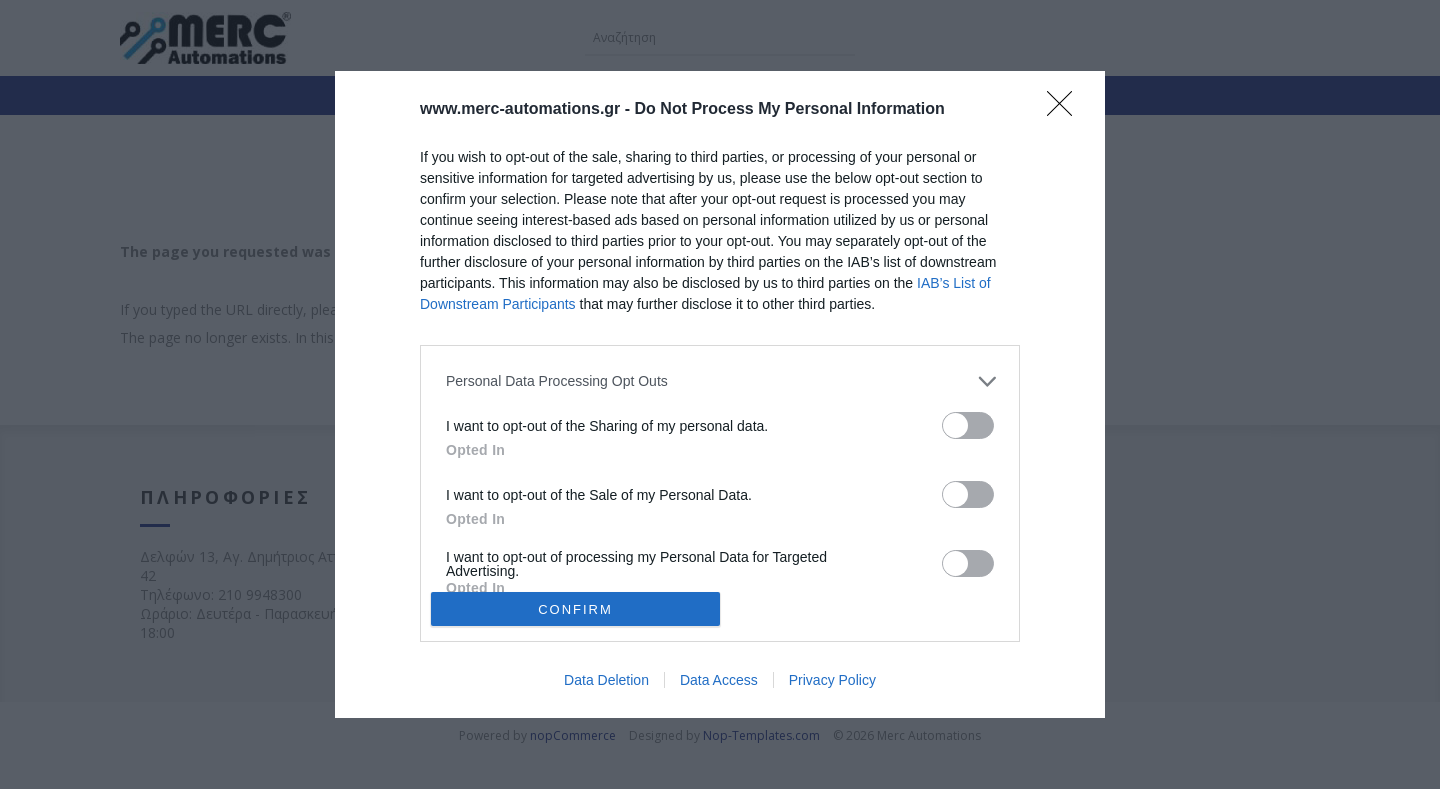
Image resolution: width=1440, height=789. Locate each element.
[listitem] (720, 381)
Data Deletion (606, 680)
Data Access (719, 680)
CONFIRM (575, 609)
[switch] (968, 425)
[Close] (1066, 110)
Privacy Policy (832, 680)
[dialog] (720, 395)
